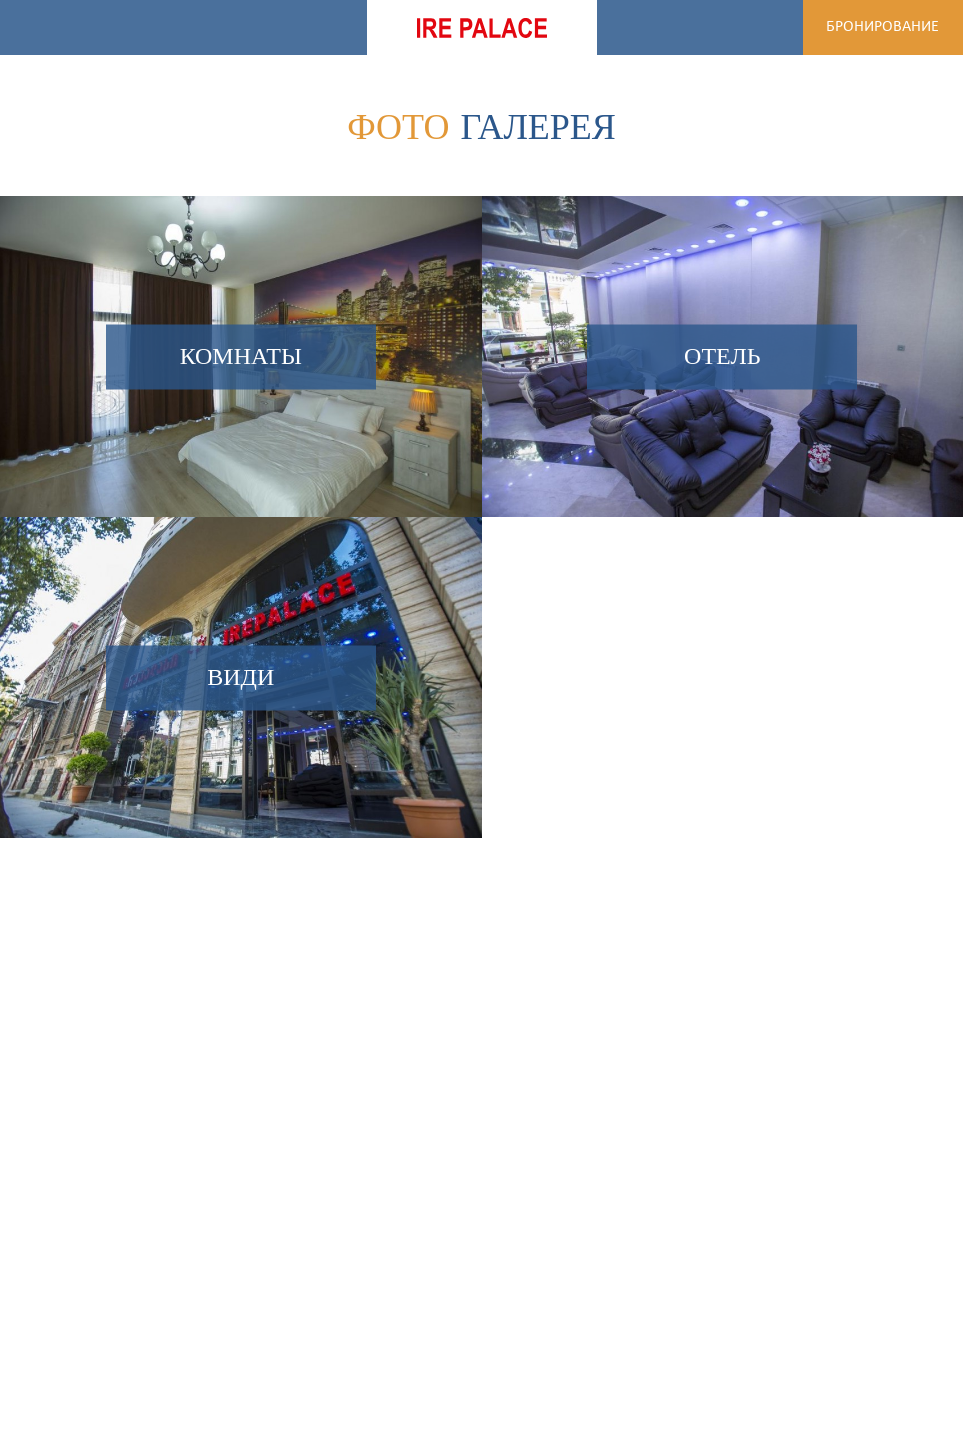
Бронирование (882, 27)
